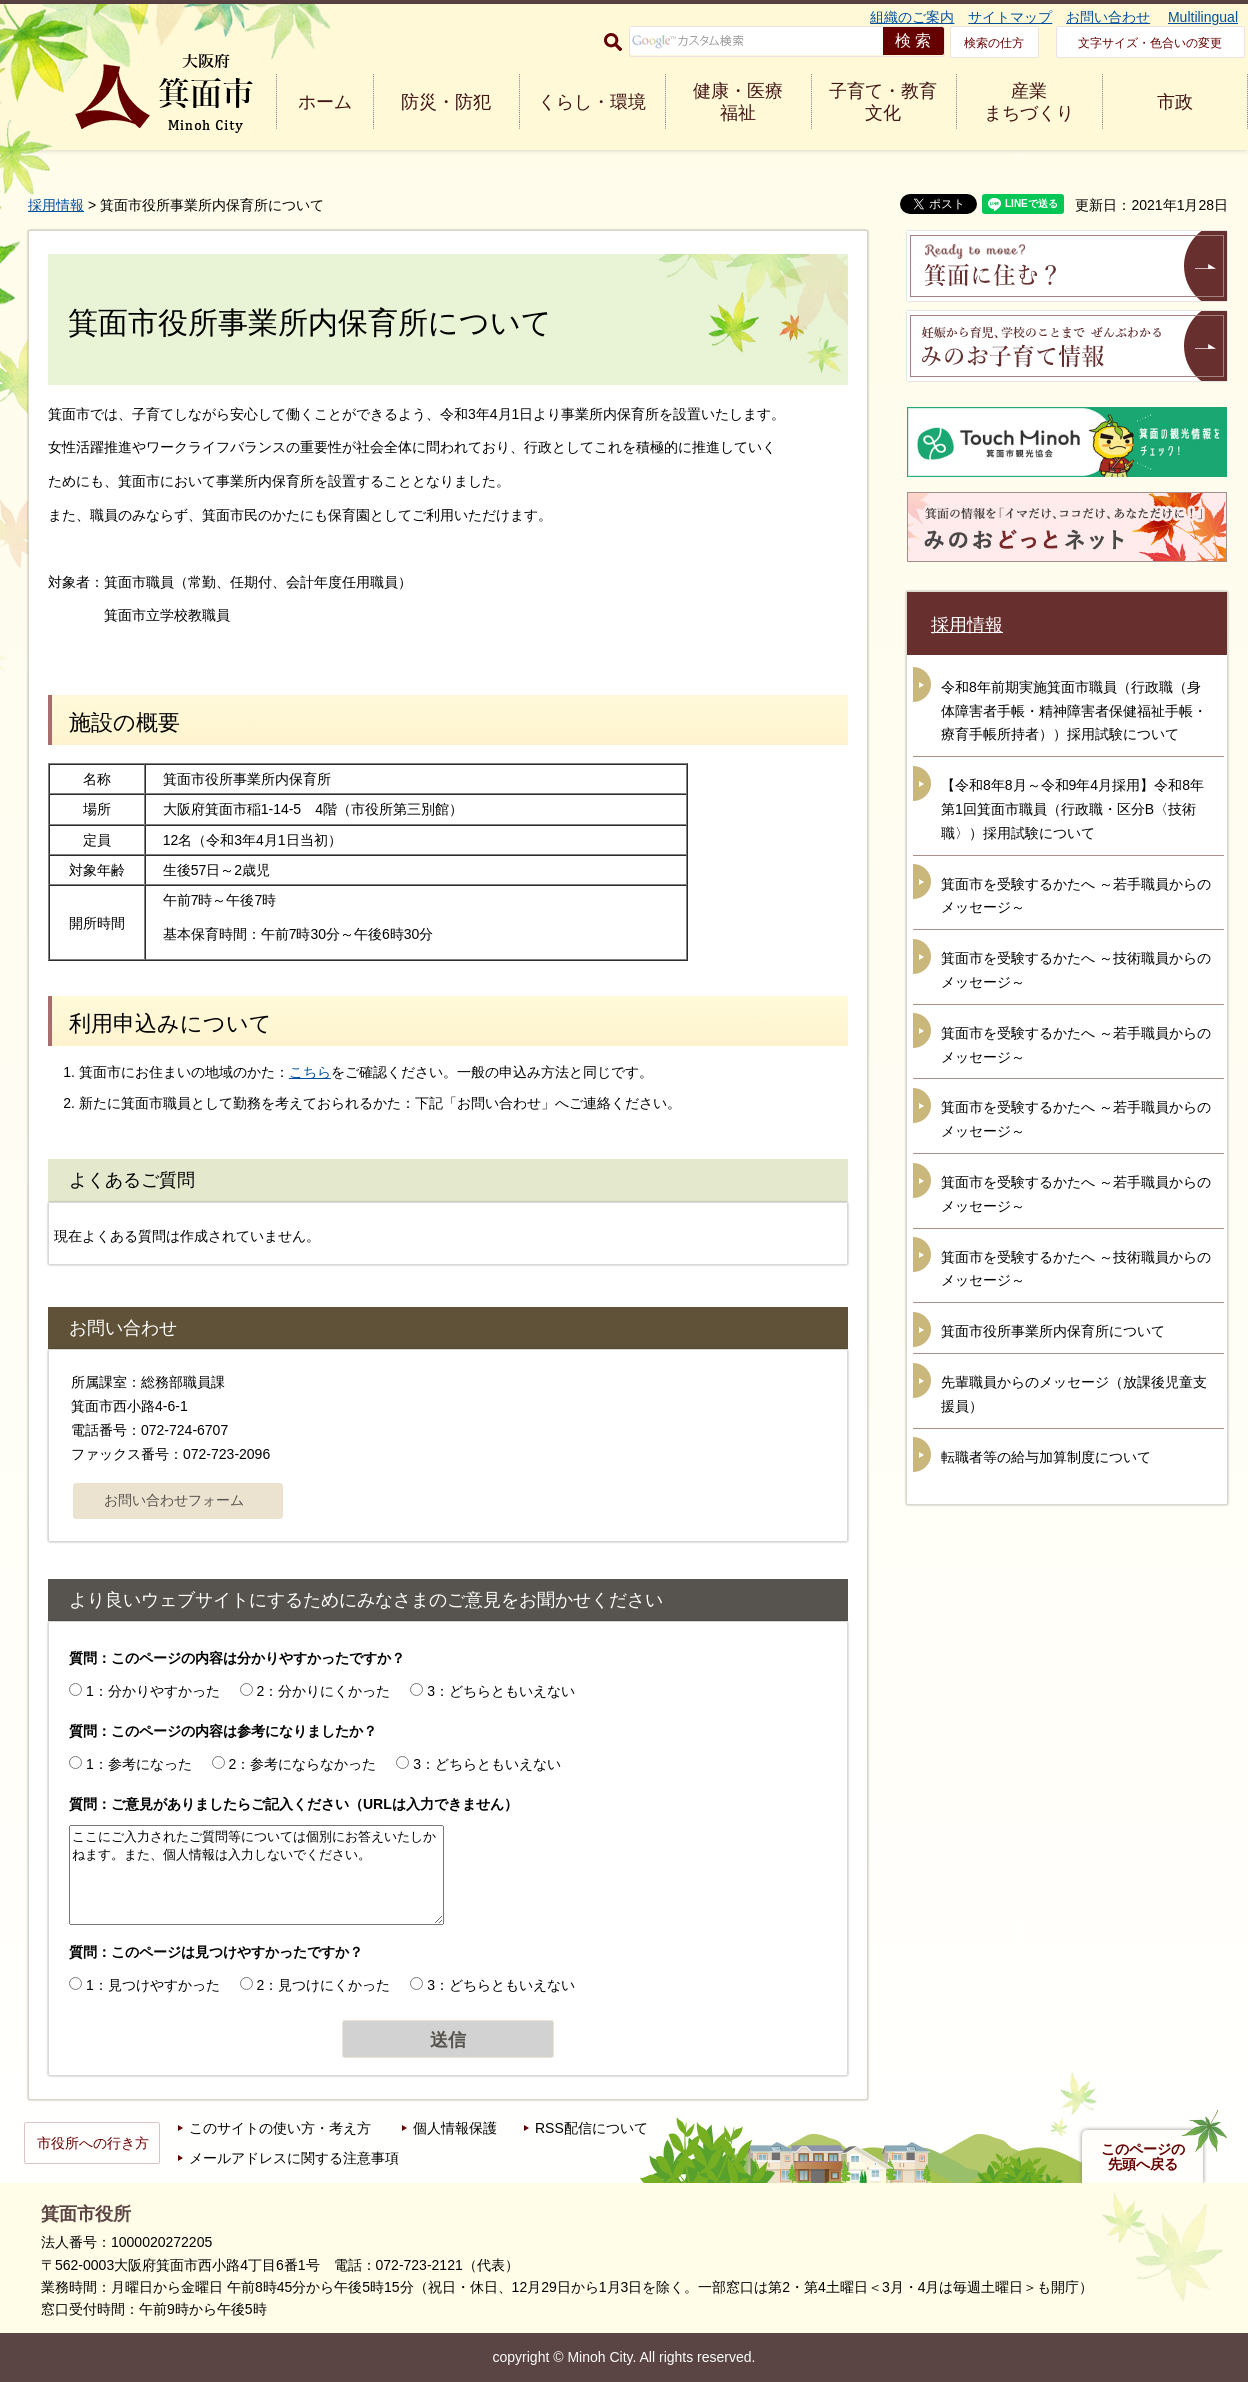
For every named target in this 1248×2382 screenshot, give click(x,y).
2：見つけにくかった (324, 1985)
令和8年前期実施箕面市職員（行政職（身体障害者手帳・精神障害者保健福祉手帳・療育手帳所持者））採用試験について (1074, 711)
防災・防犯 (446, 102)
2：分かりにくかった (324, 1691)
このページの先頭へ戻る (1143, 2157)
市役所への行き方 (93, 2143)
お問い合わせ (1108, 17)
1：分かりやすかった (153, 1691)
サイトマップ (1010, 17)
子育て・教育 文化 (883, 102)
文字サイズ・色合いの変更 (1150, 43)
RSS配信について (591, 2128)
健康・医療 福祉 (738, 102)
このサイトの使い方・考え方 (280, 2128)
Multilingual (1203, 17)
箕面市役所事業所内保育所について (1053, 1331)
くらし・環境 (592, 102)
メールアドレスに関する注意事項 (294, 2158)
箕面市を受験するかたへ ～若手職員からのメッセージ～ (1076, 896)
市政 (1175, 102)
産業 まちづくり (1029, 102)
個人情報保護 (455, 2128)
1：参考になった (139, 1764)
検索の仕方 (994, 43)
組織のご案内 (912, 17)
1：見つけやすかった (153, 1985)
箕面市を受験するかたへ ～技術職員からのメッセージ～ (1076, 970)
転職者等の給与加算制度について (1046, 1457)
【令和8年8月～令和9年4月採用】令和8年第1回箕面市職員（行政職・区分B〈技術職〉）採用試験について (1072, 809)
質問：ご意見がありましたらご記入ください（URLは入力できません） (293, 1804)
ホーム (325, 102)
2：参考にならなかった (303, 1764)
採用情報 (56, 205)
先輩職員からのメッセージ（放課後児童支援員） (1074, 1394)
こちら (310, 1072)
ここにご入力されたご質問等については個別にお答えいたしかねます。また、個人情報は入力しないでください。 (256, 1875)
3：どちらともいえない (501, 1691)
